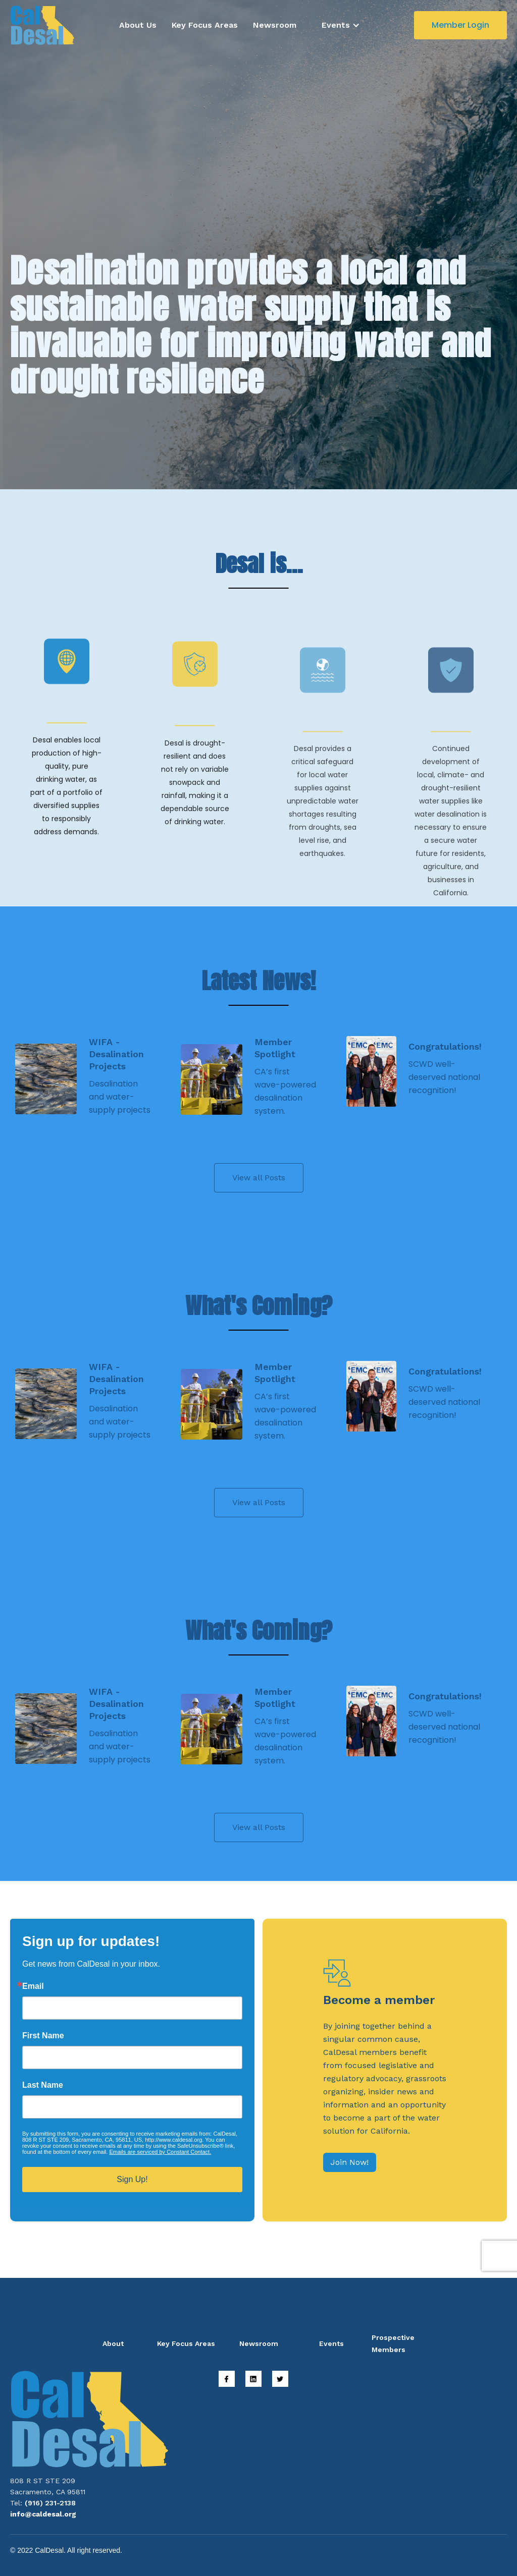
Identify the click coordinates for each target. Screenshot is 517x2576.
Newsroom (274, 25)
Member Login (460, 25)
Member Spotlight (274, 1048)
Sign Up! (132, 2179)
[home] (42, 25)
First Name (43, 2036)
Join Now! (350, 2162)
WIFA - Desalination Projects (116, 1054)
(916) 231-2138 (50, 2503)
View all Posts (258, 1177)
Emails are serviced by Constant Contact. (160, 2152)
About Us (138, 25)
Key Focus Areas (205, 25)
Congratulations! (445, 1046)
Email (33, 1986)
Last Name (42, 2085)
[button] (341, 25)
